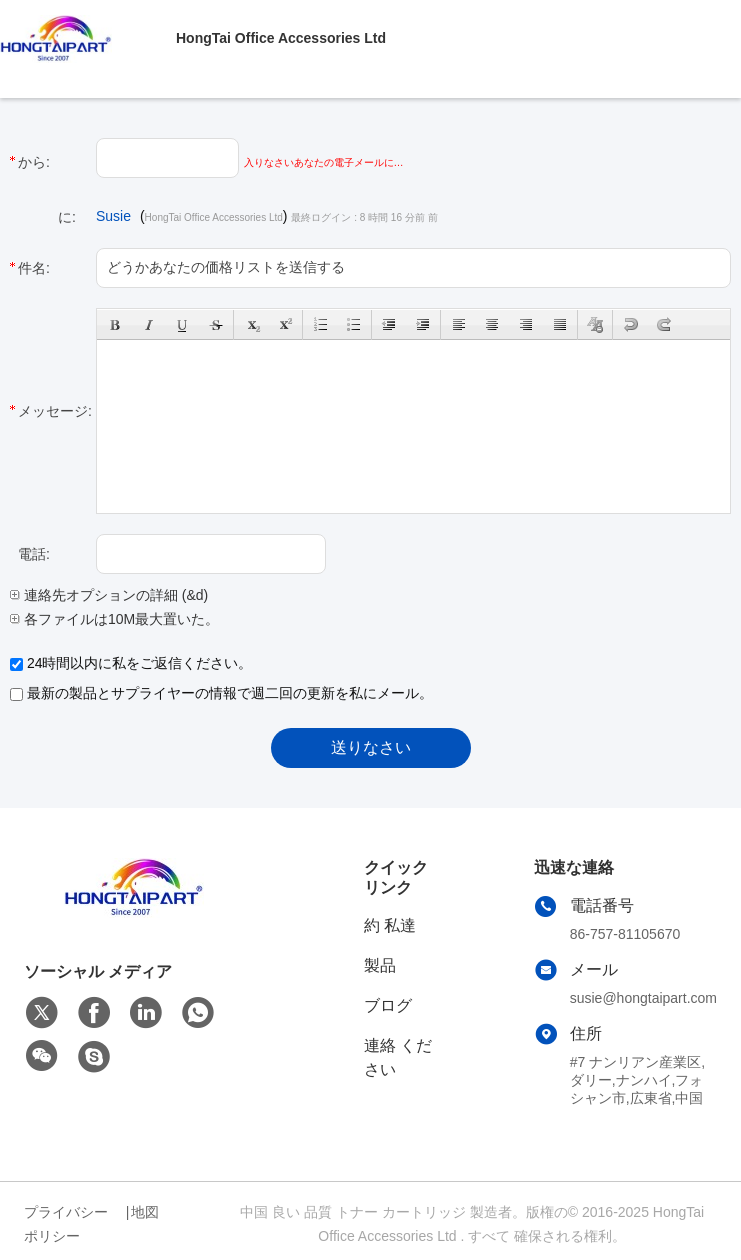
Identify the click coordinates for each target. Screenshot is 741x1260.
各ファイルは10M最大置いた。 (114, 619)
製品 (380, 965)
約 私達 (390, 925)
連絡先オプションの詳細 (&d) (109, 595)
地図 (145, 1212)
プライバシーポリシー (66, 1224)
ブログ (388, 1005)
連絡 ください (398, 1057)
